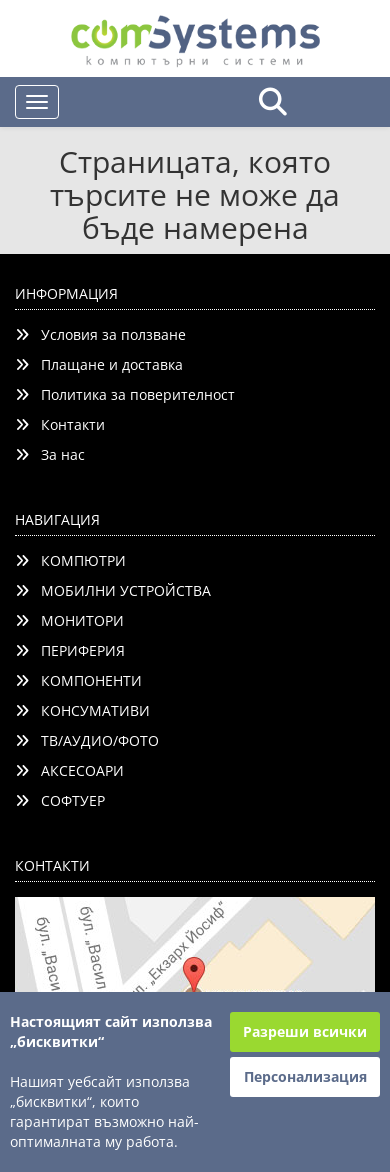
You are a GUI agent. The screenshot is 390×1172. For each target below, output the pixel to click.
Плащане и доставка (99, 364)
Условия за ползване (100, 334)
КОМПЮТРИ (70, 560)
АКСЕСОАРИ (69, 770)
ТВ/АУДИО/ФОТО (87, 740)
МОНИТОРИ (69, 620)
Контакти (60, 424)
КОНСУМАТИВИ (82, 710)
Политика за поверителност (125, 394)
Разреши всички (305, 1031)
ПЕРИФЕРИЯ (70, 650)
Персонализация (305, 1076)
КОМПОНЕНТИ (78, 680)
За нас (50, 454)
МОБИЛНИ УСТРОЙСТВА (113, 590)
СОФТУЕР (60, 800)
